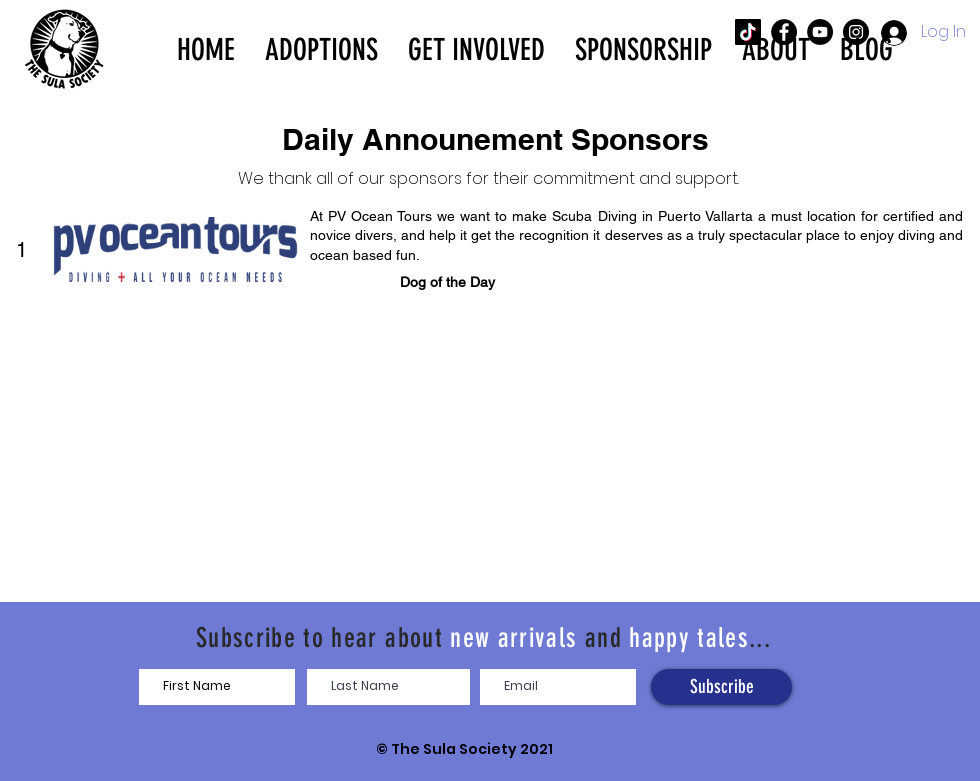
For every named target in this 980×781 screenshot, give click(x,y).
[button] (321, 48)
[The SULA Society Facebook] (784, 32)
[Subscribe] (721, 687)
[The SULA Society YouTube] (820, 32)
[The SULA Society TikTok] (748, 32)
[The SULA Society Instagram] (856, 32)
